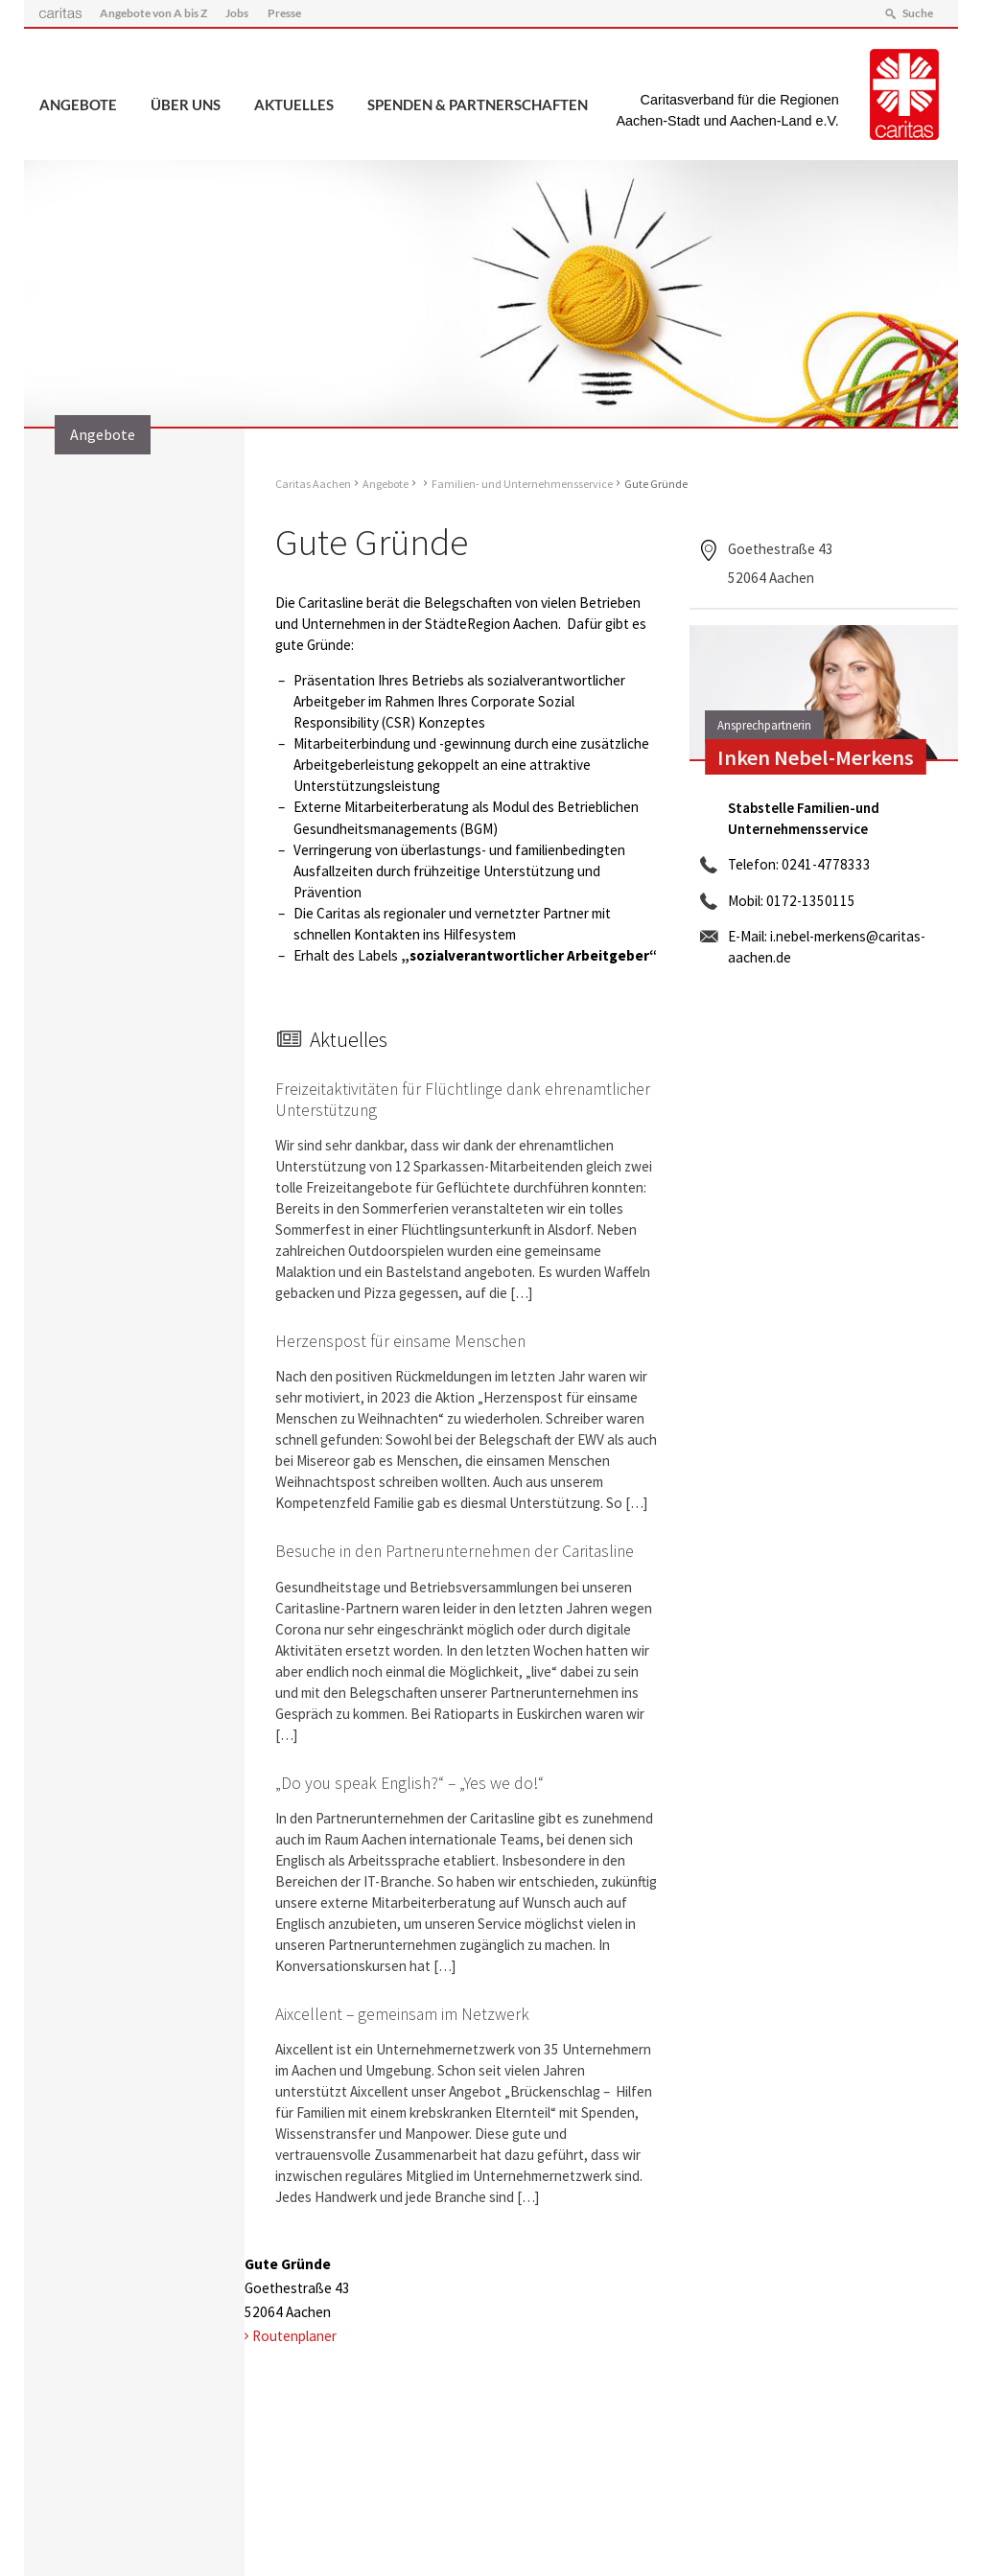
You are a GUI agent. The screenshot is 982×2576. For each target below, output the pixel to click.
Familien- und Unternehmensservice (522, 483)
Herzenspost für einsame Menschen (400, 1341)
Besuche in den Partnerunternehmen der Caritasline (454, 1551)
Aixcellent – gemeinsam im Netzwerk (402, 2014)
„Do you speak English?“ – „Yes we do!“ (409, 1783)
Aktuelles (294, 104)
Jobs (236, 13)
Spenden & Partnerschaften (477, 104)
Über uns (186, 104)
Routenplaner (294, 2336)
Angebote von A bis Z (153, 13)
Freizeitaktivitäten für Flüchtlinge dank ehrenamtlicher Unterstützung (462, 1099)
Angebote (78, 104)
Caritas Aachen (313, 483)
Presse (284, 13)
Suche (917, 13)
